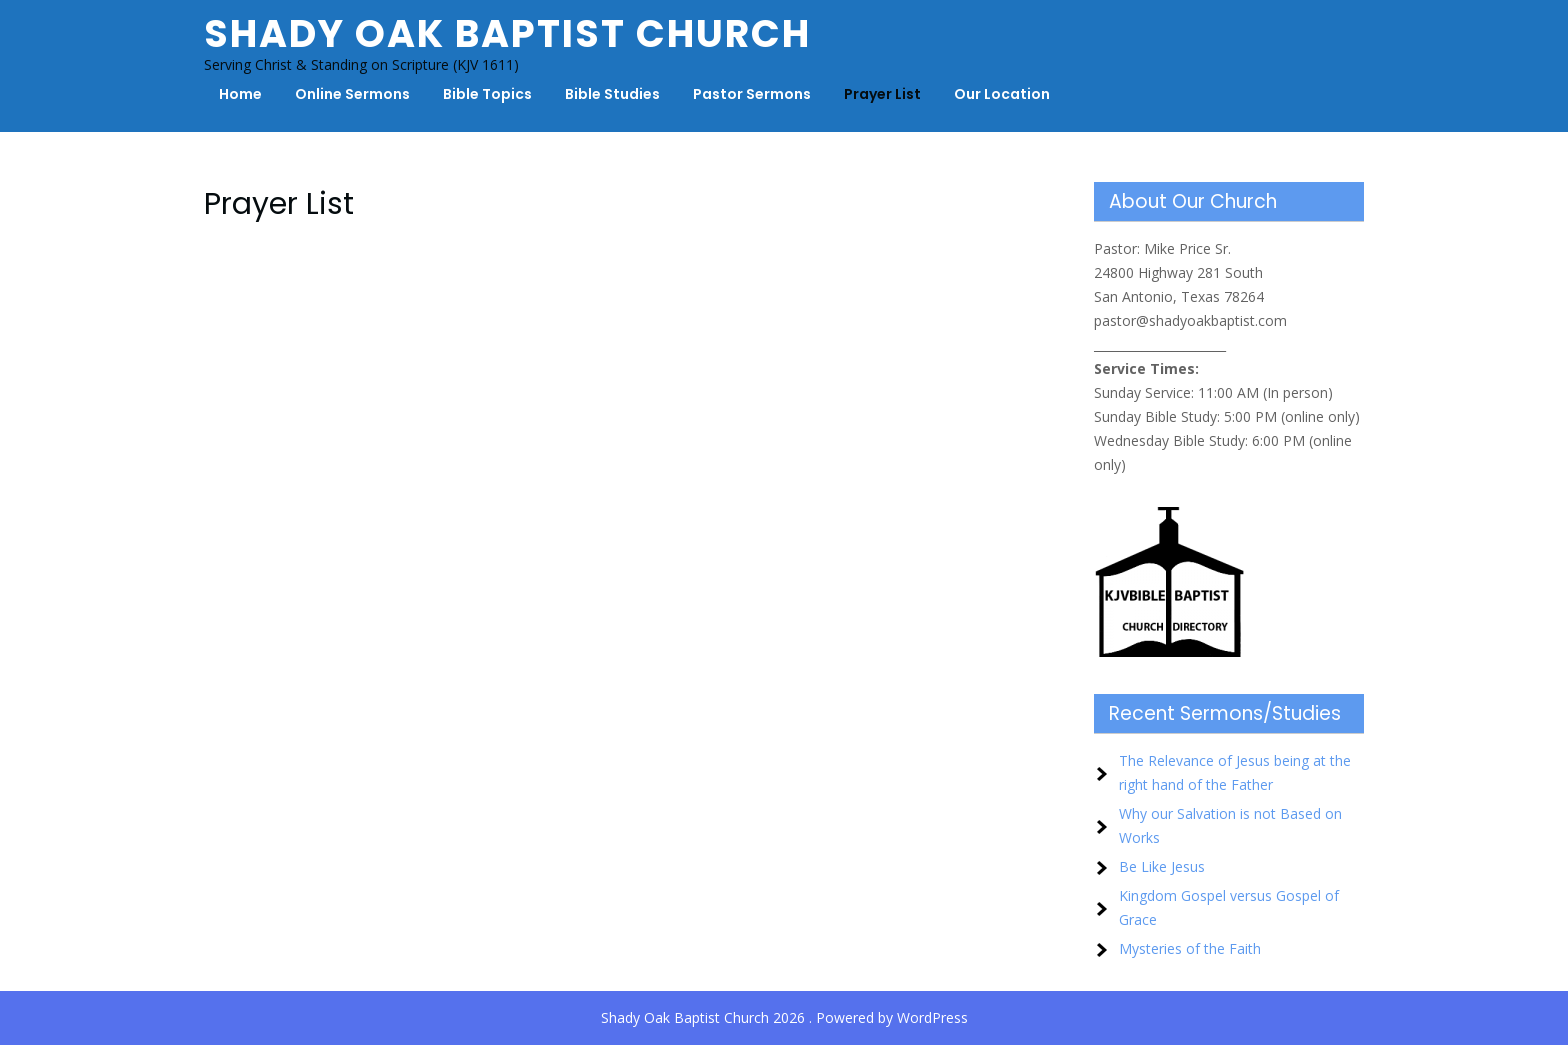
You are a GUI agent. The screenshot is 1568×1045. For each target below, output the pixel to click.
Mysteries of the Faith (1190, 948)
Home (240, 94)
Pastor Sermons (752, 94)
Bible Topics (487, 94)
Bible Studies (612, 94)
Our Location (1002, 94)
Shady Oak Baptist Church (507, 33)
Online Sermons (352, 94)
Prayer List (882, 94)
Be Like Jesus (1162, 866)
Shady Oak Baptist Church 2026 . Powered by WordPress (784, 1017)
